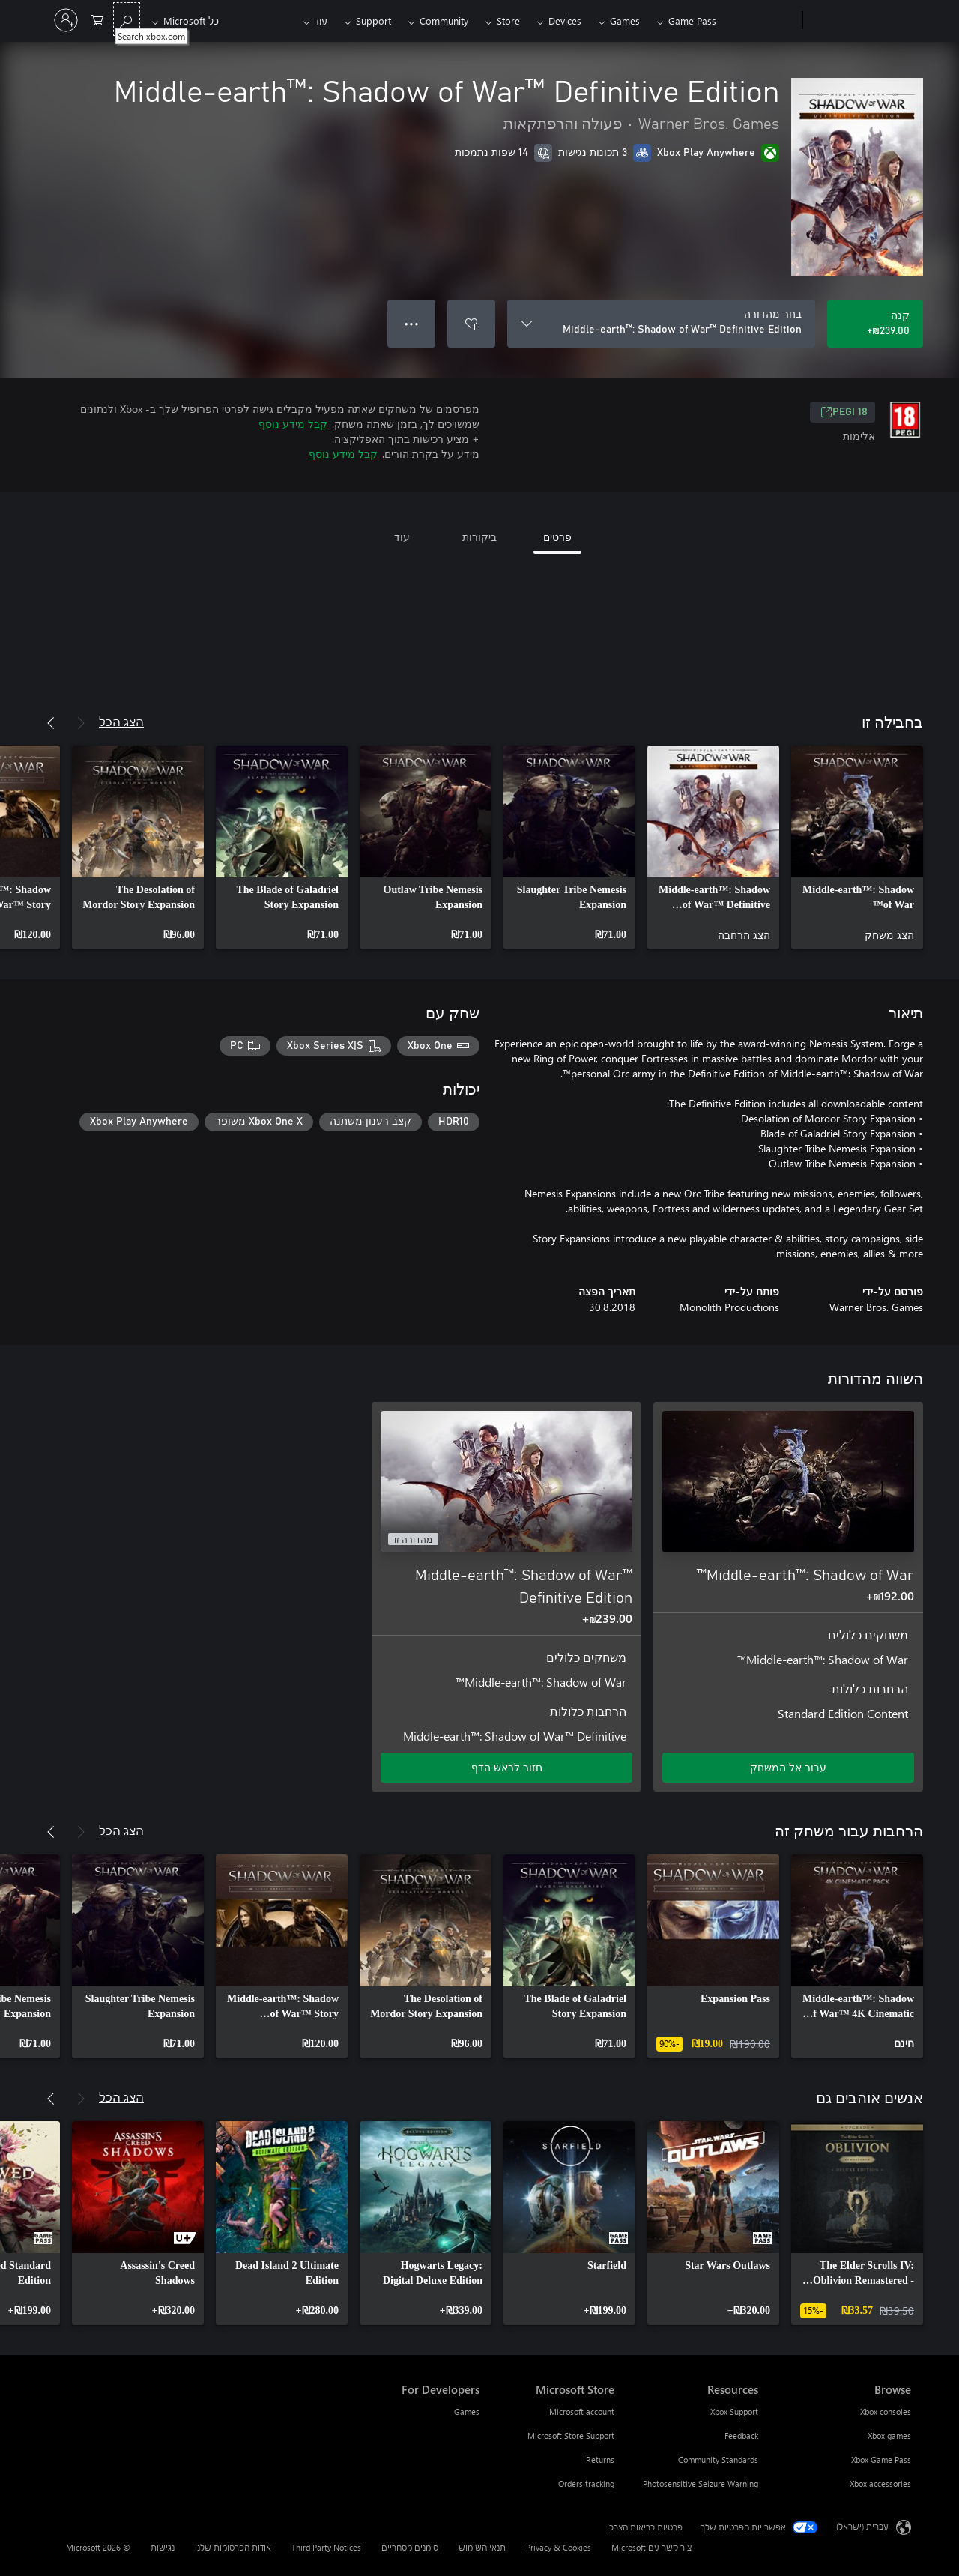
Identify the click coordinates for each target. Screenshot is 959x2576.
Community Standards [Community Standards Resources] (718, 2459)
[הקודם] (81, 723)
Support (373, 20)
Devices (564, 20)
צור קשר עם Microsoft (651, 2547)
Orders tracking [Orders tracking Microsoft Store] (586, 2483)
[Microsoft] (859, 21)
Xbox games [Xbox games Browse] (889, 2435)
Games (625, 20)
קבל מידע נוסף (292, 424)
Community (444, 20)
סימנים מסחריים (409, 2547)
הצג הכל (121, 721)
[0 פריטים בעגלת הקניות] (97, 19)
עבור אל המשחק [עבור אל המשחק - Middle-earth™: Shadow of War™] (788, 1767)
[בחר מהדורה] (661, 324)
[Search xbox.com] (126, 19)
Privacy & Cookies (558, 2547)
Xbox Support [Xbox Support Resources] (734, 2411)
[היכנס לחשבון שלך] (66, 20)
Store (508, 20)
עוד (321, 20)
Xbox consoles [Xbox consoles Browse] (885, 2411)
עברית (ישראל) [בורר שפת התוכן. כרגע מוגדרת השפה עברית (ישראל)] (862, 2526)
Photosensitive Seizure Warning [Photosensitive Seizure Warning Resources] (700, 2483)
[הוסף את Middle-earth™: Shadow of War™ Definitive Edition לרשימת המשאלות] (471, 324)
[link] (857, 847)
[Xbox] (761, 21)
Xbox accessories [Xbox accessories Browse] (880, 2483)
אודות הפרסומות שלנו (233, 2547)
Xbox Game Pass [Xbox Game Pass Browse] (881, 2459)
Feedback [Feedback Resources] (741, 2435)
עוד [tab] (402, 537)
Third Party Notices (326, 2547)
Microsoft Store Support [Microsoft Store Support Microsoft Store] (570, 2435)
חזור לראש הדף (506, 1767)
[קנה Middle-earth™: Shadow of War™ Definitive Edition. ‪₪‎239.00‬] (875, 324)
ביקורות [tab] (479, 537)
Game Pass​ (692, 20)
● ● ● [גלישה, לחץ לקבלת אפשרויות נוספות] (412, 323)
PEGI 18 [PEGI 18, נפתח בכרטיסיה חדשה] (844, 412)
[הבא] (51, 723)
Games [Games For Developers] (467, 2411)
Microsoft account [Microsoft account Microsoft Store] (581, 2411)
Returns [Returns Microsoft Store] (600, 2459)
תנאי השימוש (482, 2547)
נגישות (163, 2547)
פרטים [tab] (557, 537)
